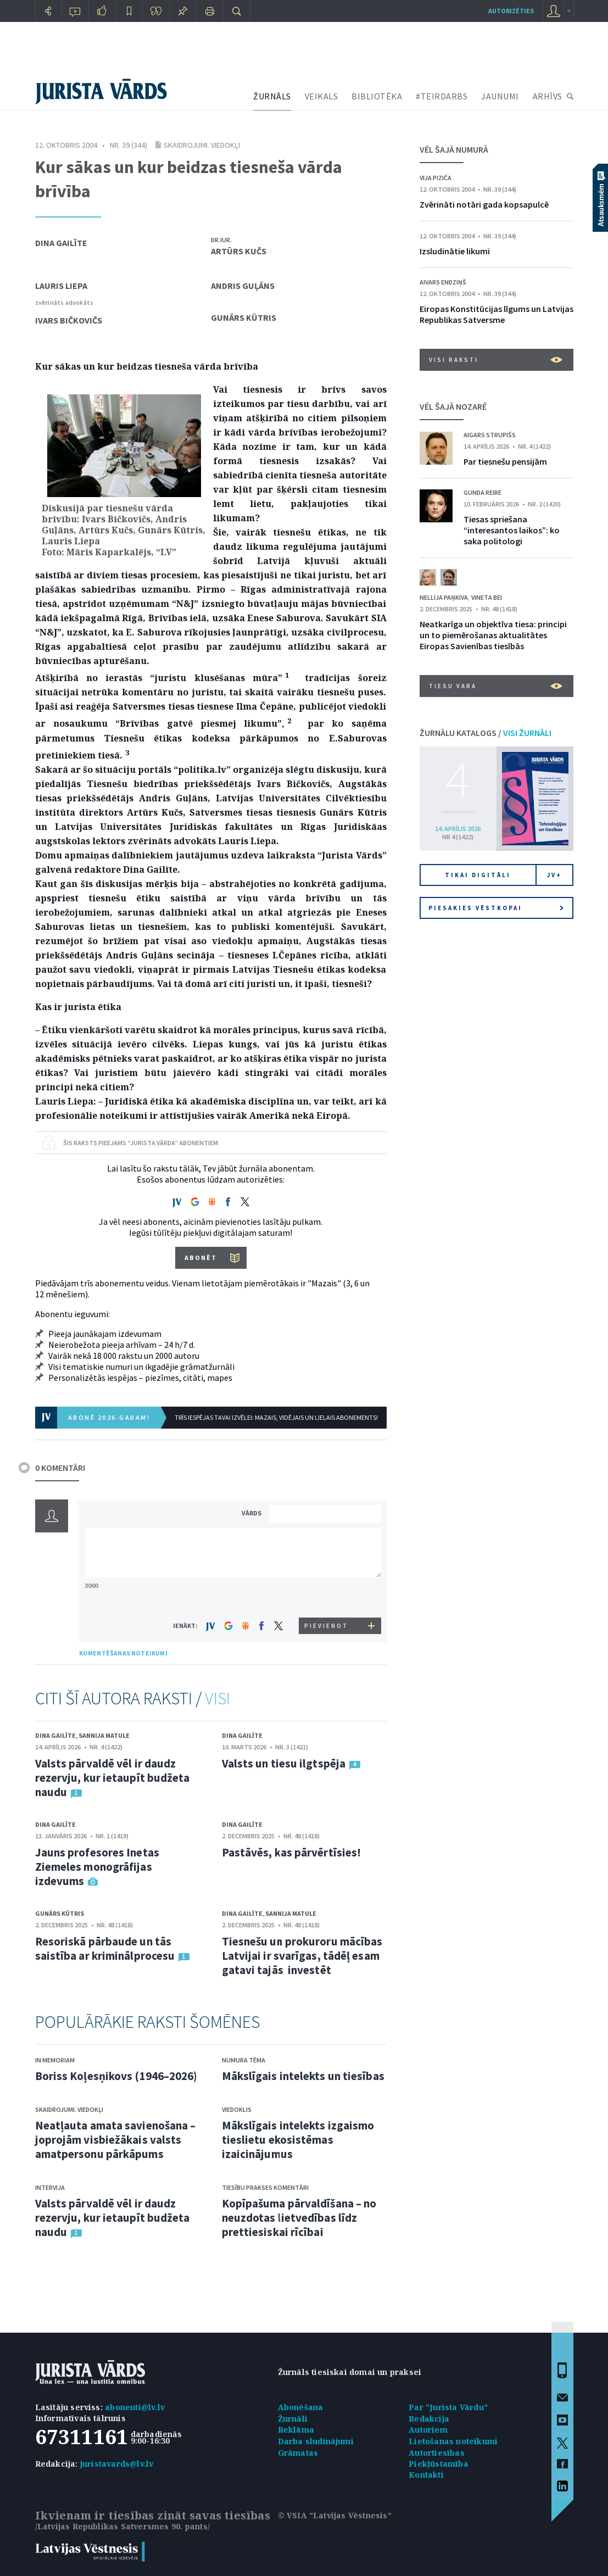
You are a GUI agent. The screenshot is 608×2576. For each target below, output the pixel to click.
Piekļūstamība (438, 2463)
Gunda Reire (482, 492)
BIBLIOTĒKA (377, 96)
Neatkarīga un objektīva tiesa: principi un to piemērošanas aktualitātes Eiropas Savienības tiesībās (493, 634)
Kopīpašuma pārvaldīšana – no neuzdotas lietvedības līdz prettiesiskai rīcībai (299, 2217)
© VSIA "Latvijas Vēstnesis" (335, 2515)
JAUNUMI (500, 96)
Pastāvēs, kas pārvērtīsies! (291, 1852)
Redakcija (429, 2418)
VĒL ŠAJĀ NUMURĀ (454, 149)
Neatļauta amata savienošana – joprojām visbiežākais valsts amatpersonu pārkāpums (115, 2139)
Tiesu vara (495, 686)
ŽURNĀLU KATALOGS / (485, 732)
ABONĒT (201, 1257)
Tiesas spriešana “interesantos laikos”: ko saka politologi (512, 530)
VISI (217, 1698)
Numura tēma (243, 2060)
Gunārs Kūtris (243, 317)
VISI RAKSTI (495, 360)
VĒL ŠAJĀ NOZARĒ (453, 406)
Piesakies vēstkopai (496, 908)
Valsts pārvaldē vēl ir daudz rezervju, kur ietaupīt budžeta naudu (112, 1777)
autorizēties (511, 11)
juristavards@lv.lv (117, 2463)
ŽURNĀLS (272, 96)
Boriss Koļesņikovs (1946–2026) (116, 2075)
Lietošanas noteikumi (453, 2441)
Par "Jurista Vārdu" (448, 2407)
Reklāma (296, 2429)
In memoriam (55, 2060)
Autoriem (428, 2429)
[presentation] (326, 1597)
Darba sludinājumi (316, 2441)
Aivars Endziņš (443, 282)
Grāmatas (298, 2452)
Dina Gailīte (61, 242)
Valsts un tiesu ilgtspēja (284, 1763)
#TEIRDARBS (441, 96)
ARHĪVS (547, 96)
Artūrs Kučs (238, 251)
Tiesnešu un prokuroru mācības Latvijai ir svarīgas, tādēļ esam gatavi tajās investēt (302, 1955)
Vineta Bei (486, 597)
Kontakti (426, 2474)
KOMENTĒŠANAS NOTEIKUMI (123, 1653)
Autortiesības (437, 2452)
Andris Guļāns (243, 285)
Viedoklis (237, 2109)
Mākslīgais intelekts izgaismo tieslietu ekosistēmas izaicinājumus (298, 2139)
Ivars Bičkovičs (68, 320)
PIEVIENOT (326, 1626)
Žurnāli (293, 2418)
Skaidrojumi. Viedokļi (202, 145)
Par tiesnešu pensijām (505, 461)
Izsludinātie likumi (455, 251)
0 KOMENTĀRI (60, 1467)
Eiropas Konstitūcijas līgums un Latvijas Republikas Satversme (496, 314)
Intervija (50, 2187)
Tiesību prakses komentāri (265, 2187)
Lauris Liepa (61, 285)
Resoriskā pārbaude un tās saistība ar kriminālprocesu (105, 1948)
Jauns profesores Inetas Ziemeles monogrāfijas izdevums (97, 1866)
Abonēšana (300, 2407)
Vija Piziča (435, 178)
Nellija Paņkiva (444, 597)
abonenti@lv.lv (135, 2407)
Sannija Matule (104, 1735)
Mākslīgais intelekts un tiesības (303, 2075)
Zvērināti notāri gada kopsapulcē (484, 204)
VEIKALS (321, 96)
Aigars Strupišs (490, 435)
